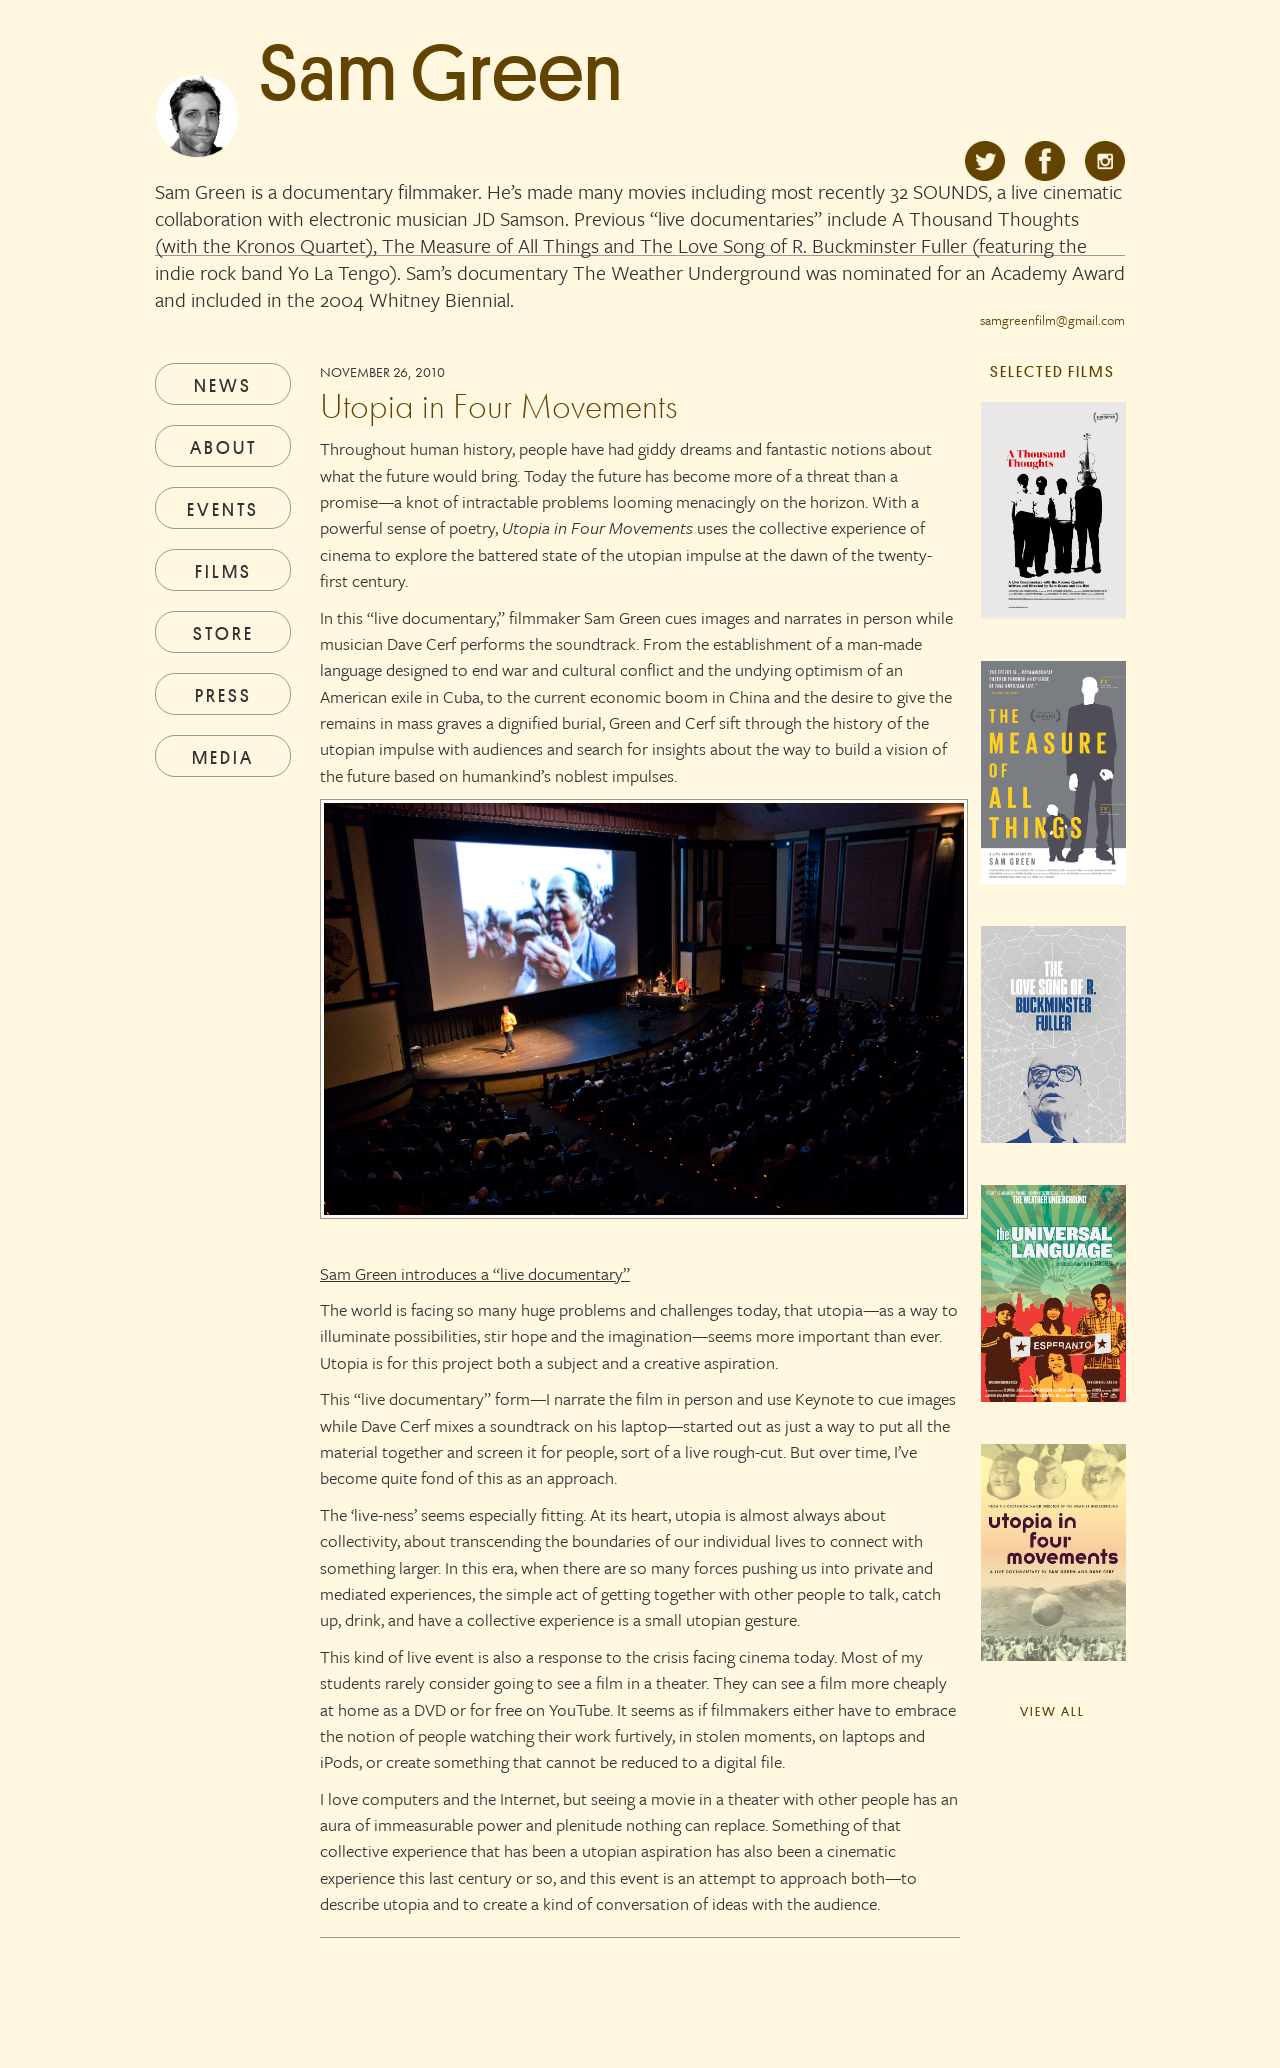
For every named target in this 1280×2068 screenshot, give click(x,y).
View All (1052, 1711)
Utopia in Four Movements (498, 406)
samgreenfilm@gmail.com (1052, 320)
